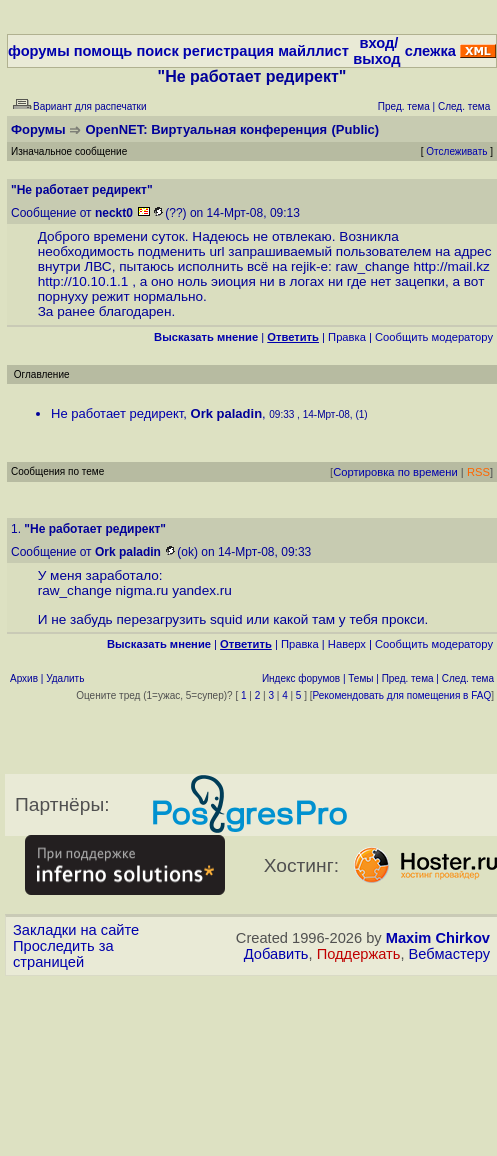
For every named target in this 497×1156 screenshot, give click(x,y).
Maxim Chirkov (438, 938)
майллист (313, 51)
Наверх (347, 644)
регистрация (228, 51)
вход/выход (376, 51)
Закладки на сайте (76, 930)
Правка (347, 337)
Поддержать (359, 954)
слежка (430, 51)
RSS (478, 472)
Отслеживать (456, 151)
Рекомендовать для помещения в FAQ (402, 695)
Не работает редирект (117, 413)
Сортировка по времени (395, 472)
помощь (103, 51)
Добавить (276, 954)
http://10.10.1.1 (83, 281)
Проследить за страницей (63, 954)
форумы (39, 51)
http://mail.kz (451, 266)
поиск (157, 51)
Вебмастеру (449, 954)
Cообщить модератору (434, 337)
